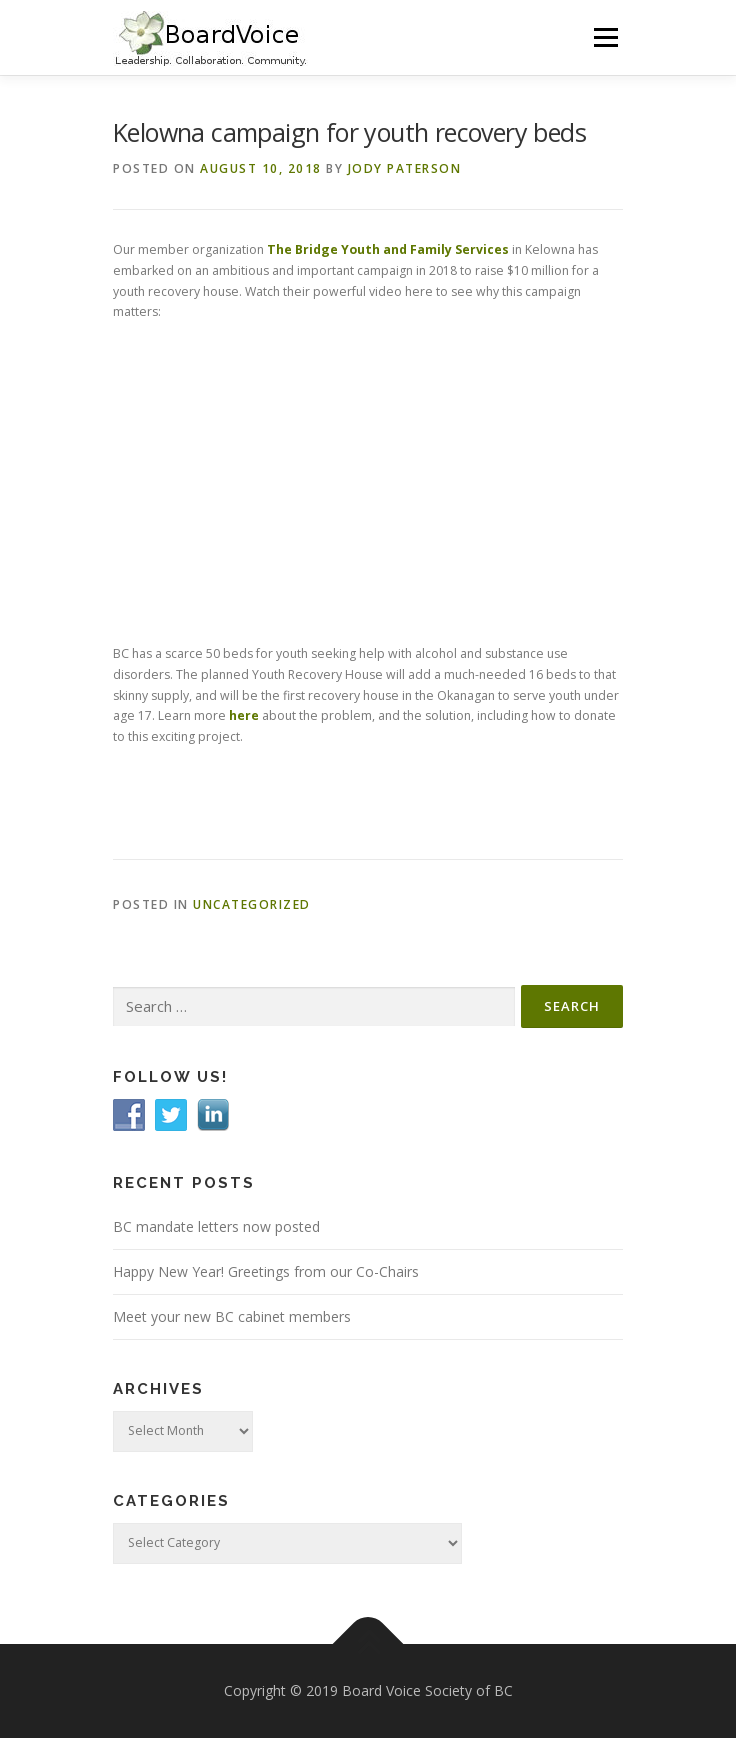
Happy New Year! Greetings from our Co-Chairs (266, 1271)
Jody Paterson (405, 168)
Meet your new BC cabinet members (232, 1316)
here (244, 715)
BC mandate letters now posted (216, 1226)
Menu (604, 37)
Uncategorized (252, 904)
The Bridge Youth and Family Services (388, 249)
